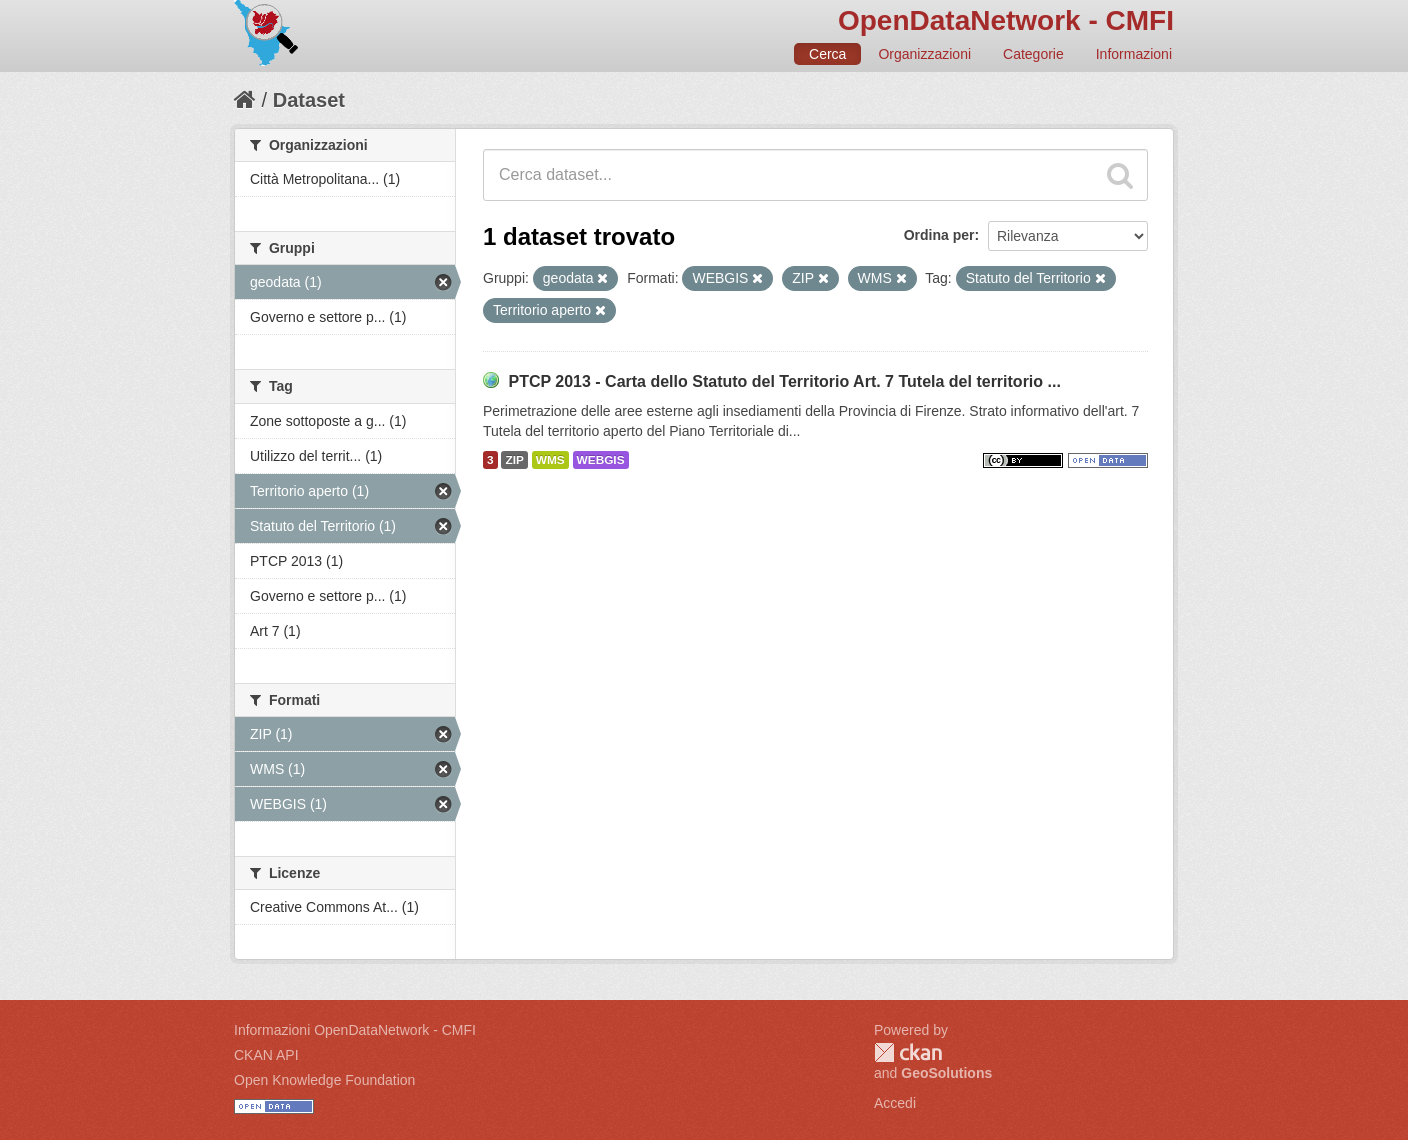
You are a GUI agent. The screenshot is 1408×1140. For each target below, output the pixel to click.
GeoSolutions (946, 1073)
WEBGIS (601, 460)
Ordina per (939, 235)
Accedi (895, 1103)
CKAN (908, 1052)
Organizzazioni (924, 54)
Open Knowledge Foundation (324, 1080)
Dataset (309, 100)
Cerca (827, 54)
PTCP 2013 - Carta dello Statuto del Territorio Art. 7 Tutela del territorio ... (784, 381)
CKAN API (266, 1055)
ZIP (514, 460)
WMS (550, 460)
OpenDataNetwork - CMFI (1006, 20)
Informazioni (1134, 54)
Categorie (1033, 54)
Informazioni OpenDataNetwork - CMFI (355, 1030)
